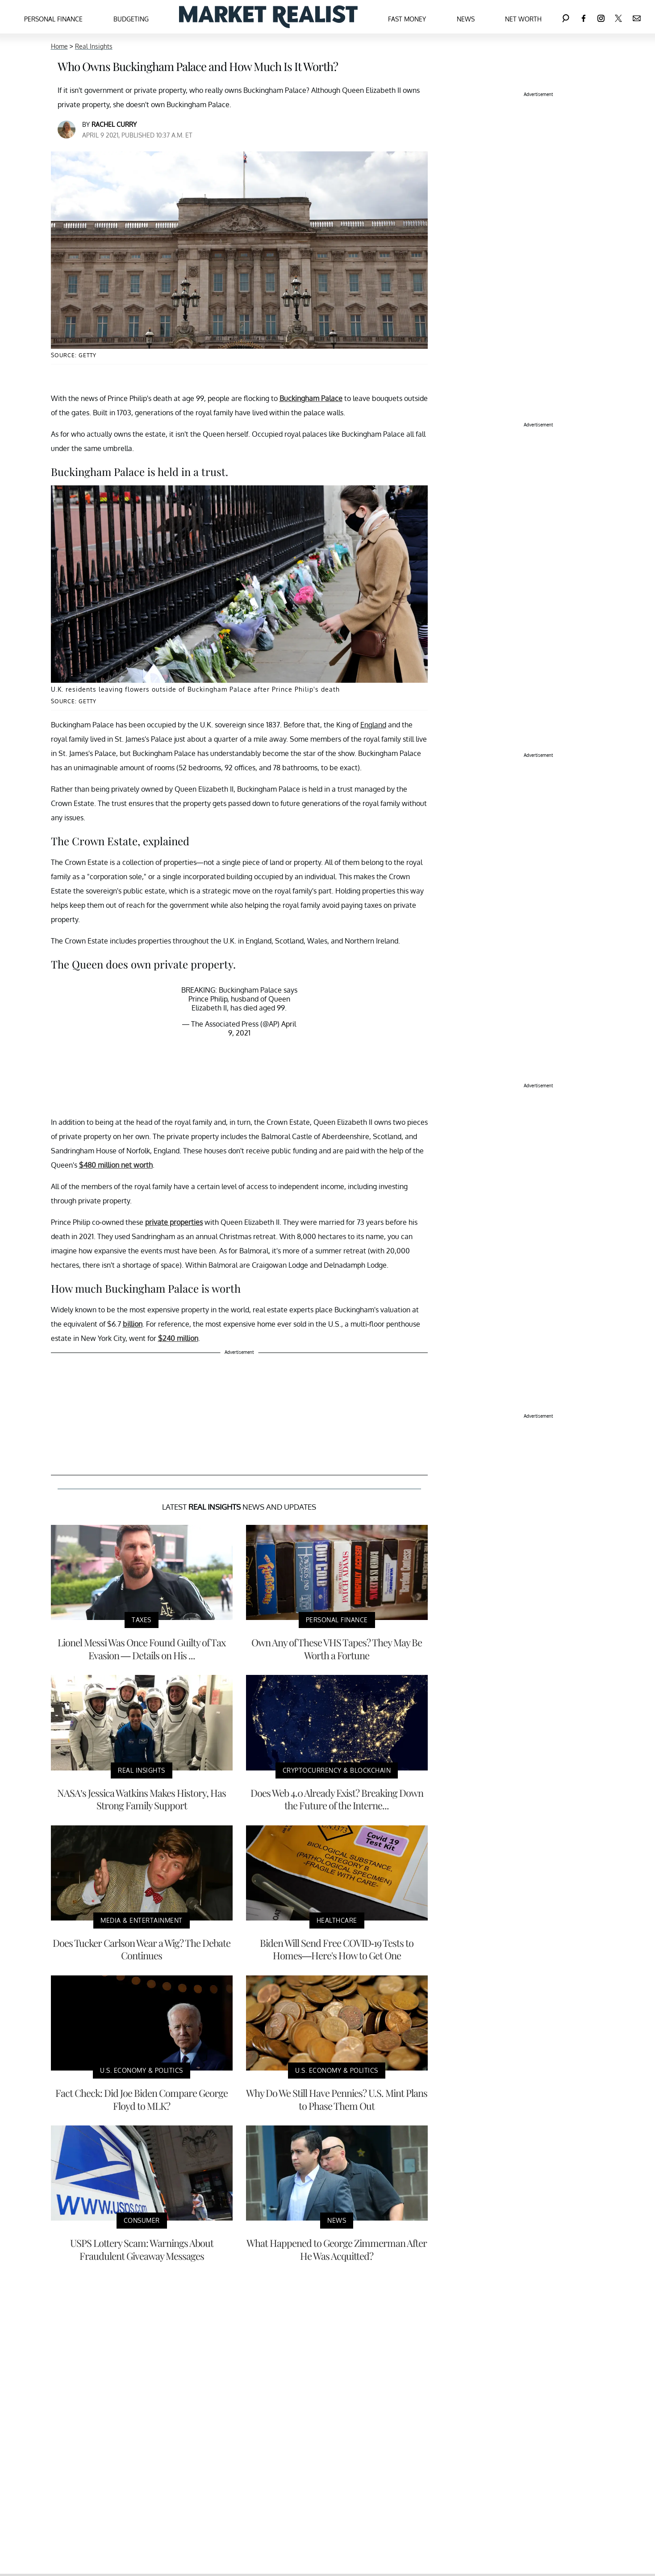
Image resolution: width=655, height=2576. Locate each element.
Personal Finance (53, 19)
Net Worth (523, 19)
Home (59, 46)
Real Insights (94, 46)
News (466, 19)
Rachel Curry (114, 124)
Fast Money (407, 19)
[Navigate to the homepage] (268, 16)
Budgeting (131, 19)
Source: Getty (73, 355)
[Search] (566, 16)
